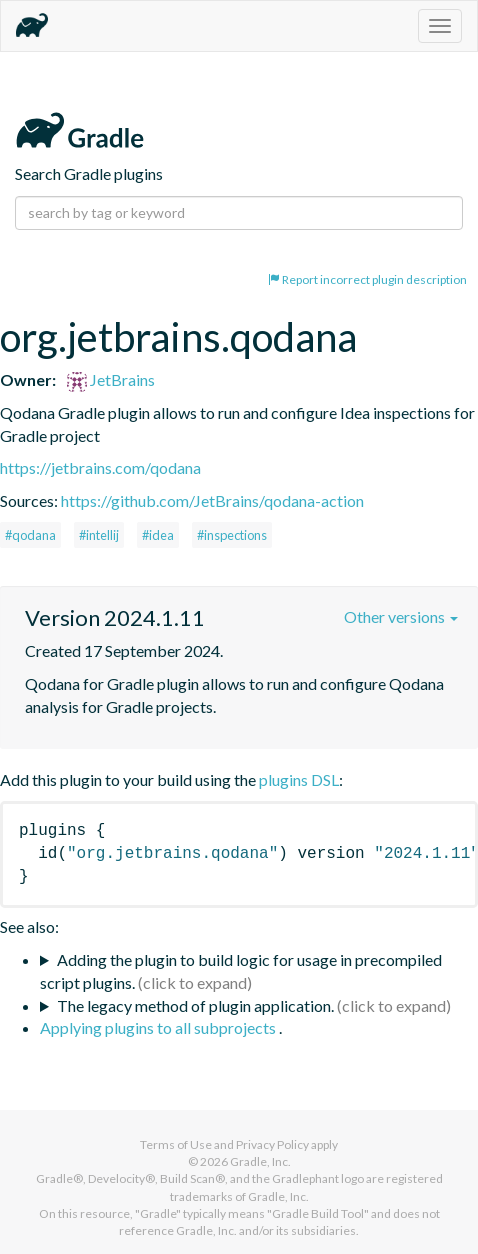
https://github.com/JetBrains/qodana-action (212, 500)
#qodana (30, 535)
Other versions (401, 616)
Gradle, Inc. (260, 1161)
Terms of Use (176, 1144)
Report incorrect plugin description (367, 279)
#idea (158, 535)
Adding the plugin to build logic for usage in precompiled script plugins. (241, 971)
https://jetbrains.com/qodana (100, 467)
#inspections (232, 535)
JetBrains (111, 379)
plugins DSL (299, 779)
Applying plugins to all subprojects (159, 1027)
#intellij (99, 535)
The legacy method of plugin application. (195, 1005)
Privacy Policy (272, 1144)
